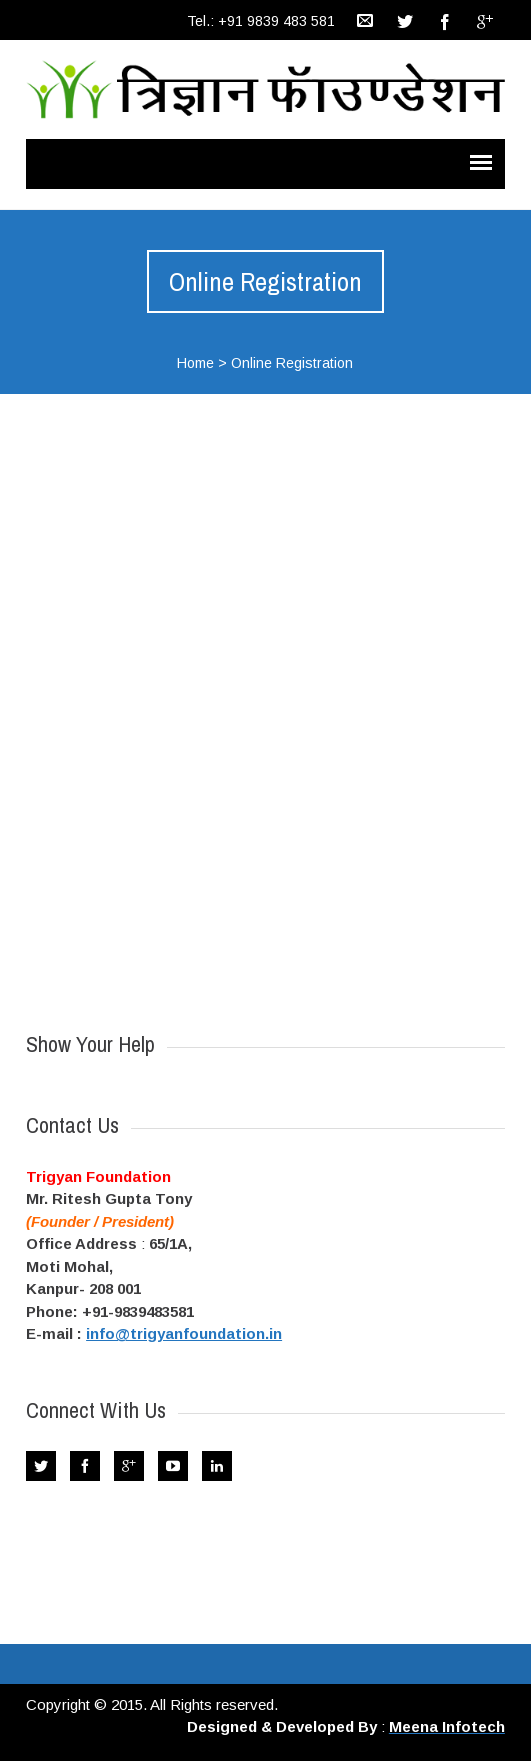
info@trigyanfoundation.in (184, 1333)
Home (195, 363)
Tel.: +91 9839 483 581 (261, 21)
